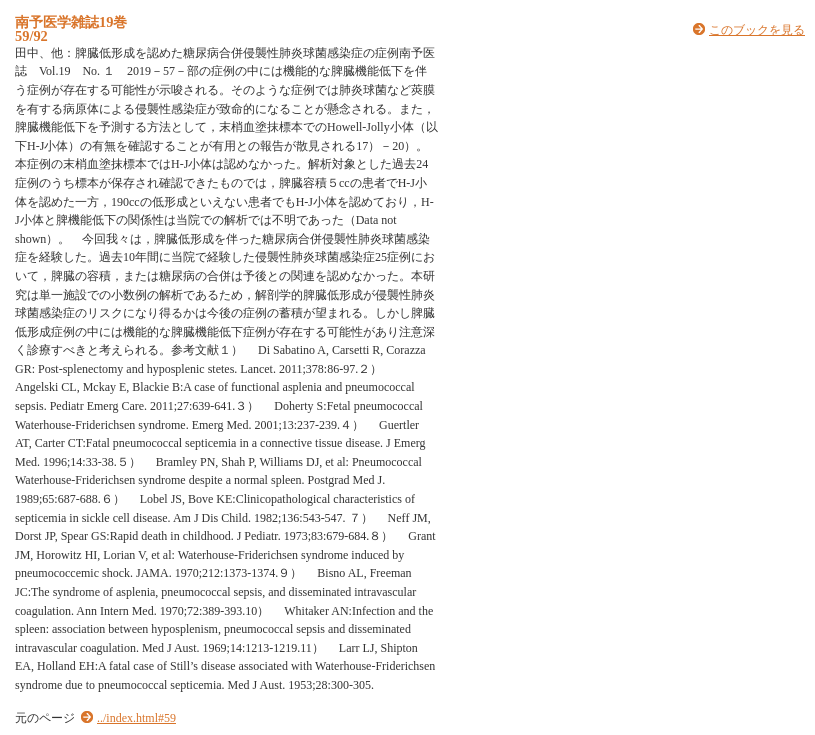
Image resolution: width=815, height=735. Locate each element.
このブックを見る (757, 30)
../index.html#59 (136, 718)
